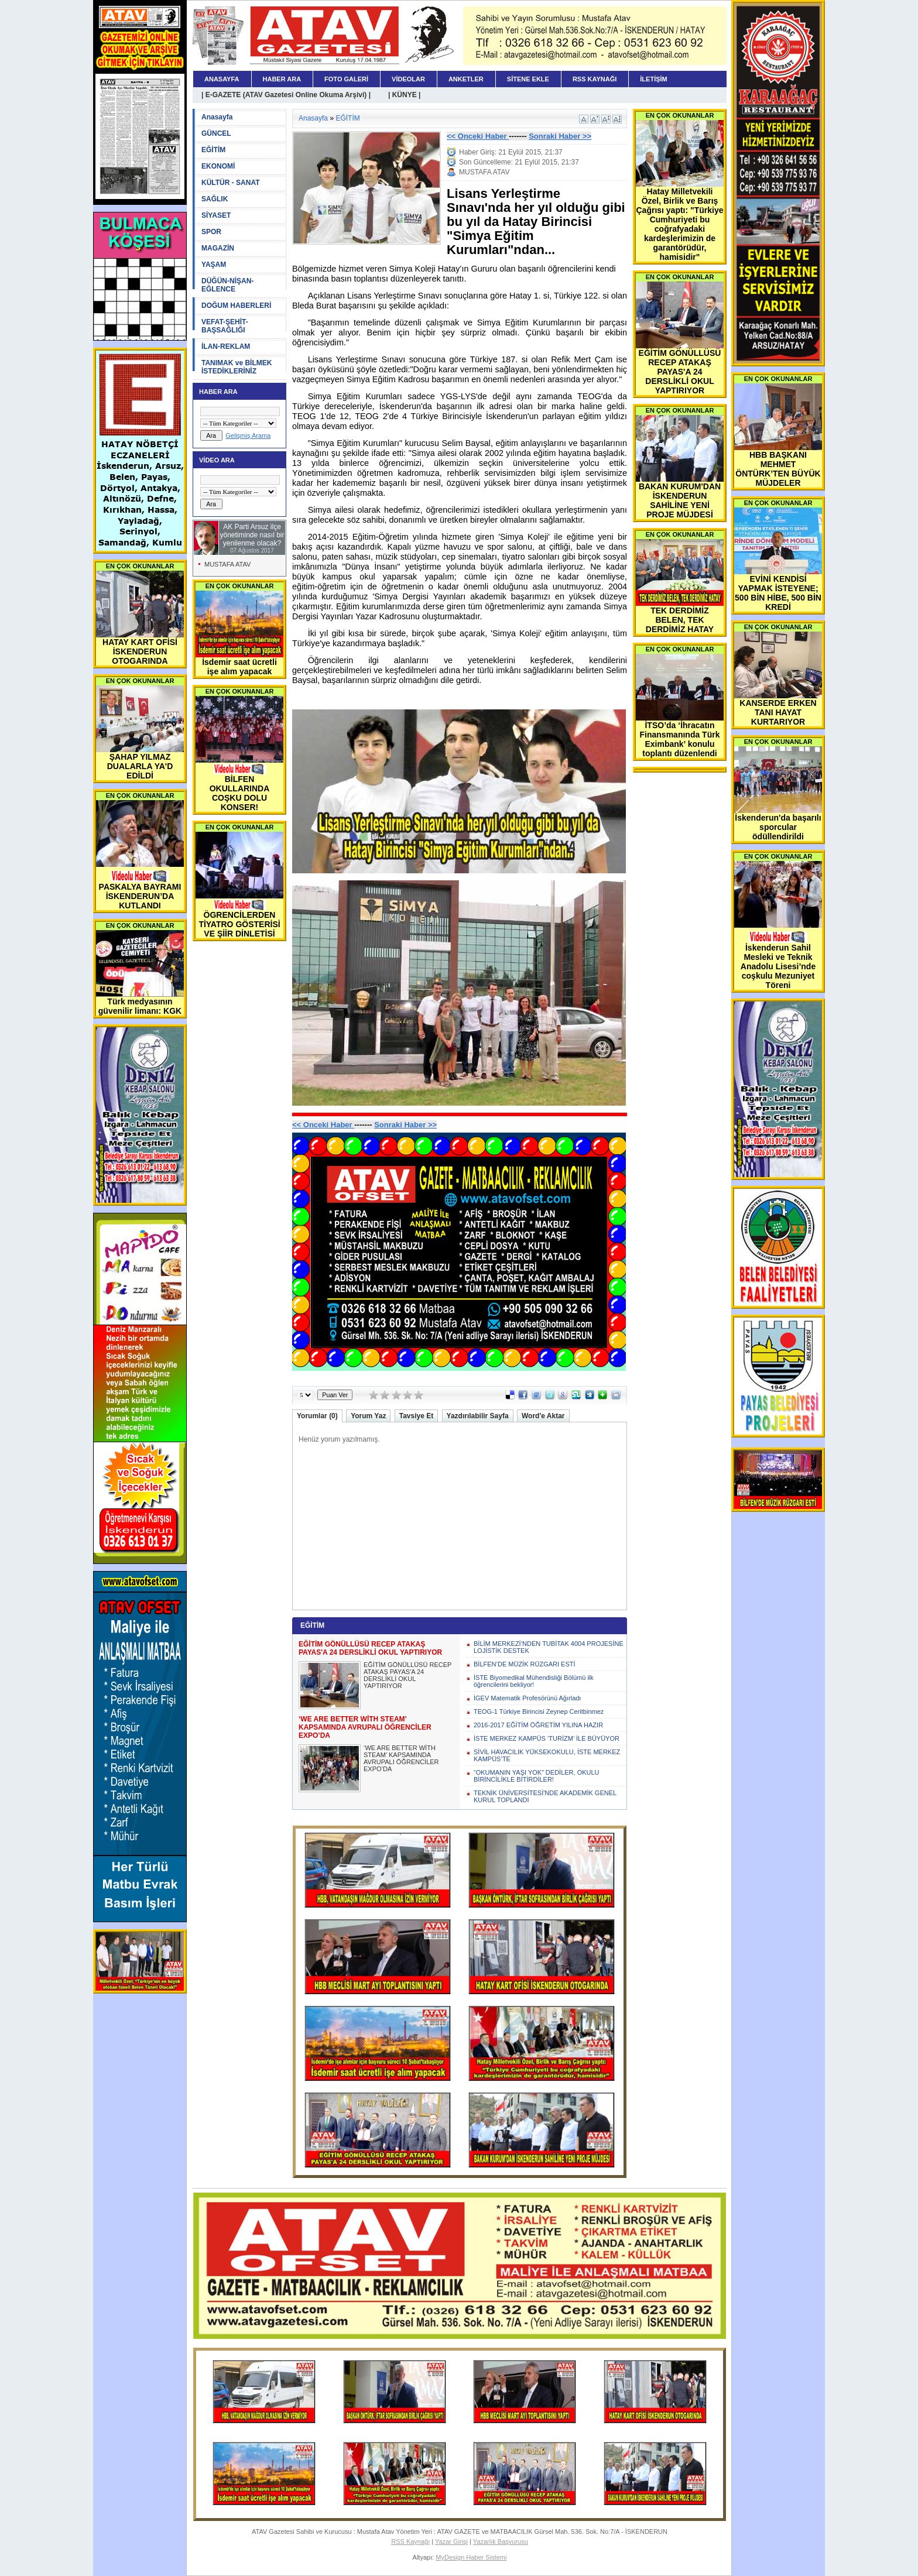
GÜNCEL (216, 133)
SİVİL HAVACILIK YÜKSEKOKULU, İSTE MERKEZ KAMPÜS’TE (547, 1755)
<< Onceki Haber (478, 136)
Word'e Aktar (543, 1416)
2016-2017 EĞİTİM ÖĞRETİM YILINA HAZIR (538, 1724)
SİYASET (216, 215)
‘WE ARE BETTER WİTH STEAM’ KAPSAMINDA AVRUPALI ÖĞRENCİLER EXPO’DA (401, 1758)
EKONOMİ (218, 166)
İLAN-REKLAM (225, 346)
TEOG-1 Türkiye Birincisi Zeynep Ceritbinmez (539, 1711)
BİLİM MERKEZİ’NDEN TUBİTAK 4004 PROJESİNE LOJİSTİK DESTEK (549, 1647)
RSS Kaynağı (410, 2541)
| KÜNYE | (404, 95)
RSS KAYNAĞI (594, 79)
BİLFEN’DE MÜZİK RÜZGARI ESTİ (525, 1664)
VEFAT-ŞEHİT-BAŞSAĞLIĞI (224, 326)
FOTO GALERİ (346, 79)
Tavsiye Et (416, 1416)
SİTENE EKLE (528, 79)
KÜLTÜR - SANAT (230, 183)
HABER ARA (282, 79)
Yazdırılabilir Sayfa (478, 1416)
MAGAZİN (217, 248)
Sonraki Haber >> (560, 136)
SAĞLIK (214, 199)
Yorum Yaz (368, 1416)
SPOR (211, 232)
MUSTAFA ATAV (227, 564)
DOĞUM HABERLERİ (236, 305)
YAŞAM (213, 264)
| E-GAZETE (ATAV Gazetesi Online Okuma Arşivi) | (286, 95)
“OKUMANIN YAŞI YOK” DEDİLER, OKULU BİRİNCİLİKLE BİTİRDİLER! (537, 1776)
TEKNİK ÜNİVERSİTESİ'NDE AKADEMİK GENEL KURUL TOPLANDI (545, 1796)
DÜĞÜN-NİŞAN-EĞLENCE (227, 285)
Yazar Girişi (451, 2541)
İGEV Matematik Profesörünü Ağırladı (527, 1698)
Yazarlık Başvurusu (500, 2541)
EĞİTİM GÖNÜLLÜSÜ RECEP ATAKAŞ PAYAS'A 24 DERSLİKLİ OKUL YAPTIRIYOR (407, 1675)
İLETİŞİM (653, 79)
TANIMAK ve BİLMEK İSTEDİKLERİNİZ (236, 367)
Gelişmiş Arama (247, 435)
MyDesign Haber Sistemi (471, 2557)
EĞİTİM (213, 150)
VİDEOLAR (408, 79)
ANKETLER (466, 79)
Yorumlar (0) (317, 1416)
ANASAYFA (221, 79)
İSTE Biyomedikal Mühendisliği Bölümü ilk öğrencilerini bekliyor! (534, 1681)
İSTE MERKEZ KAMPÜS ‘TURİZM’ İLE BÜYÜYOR (546, 1738)
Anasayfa (216, 117)
